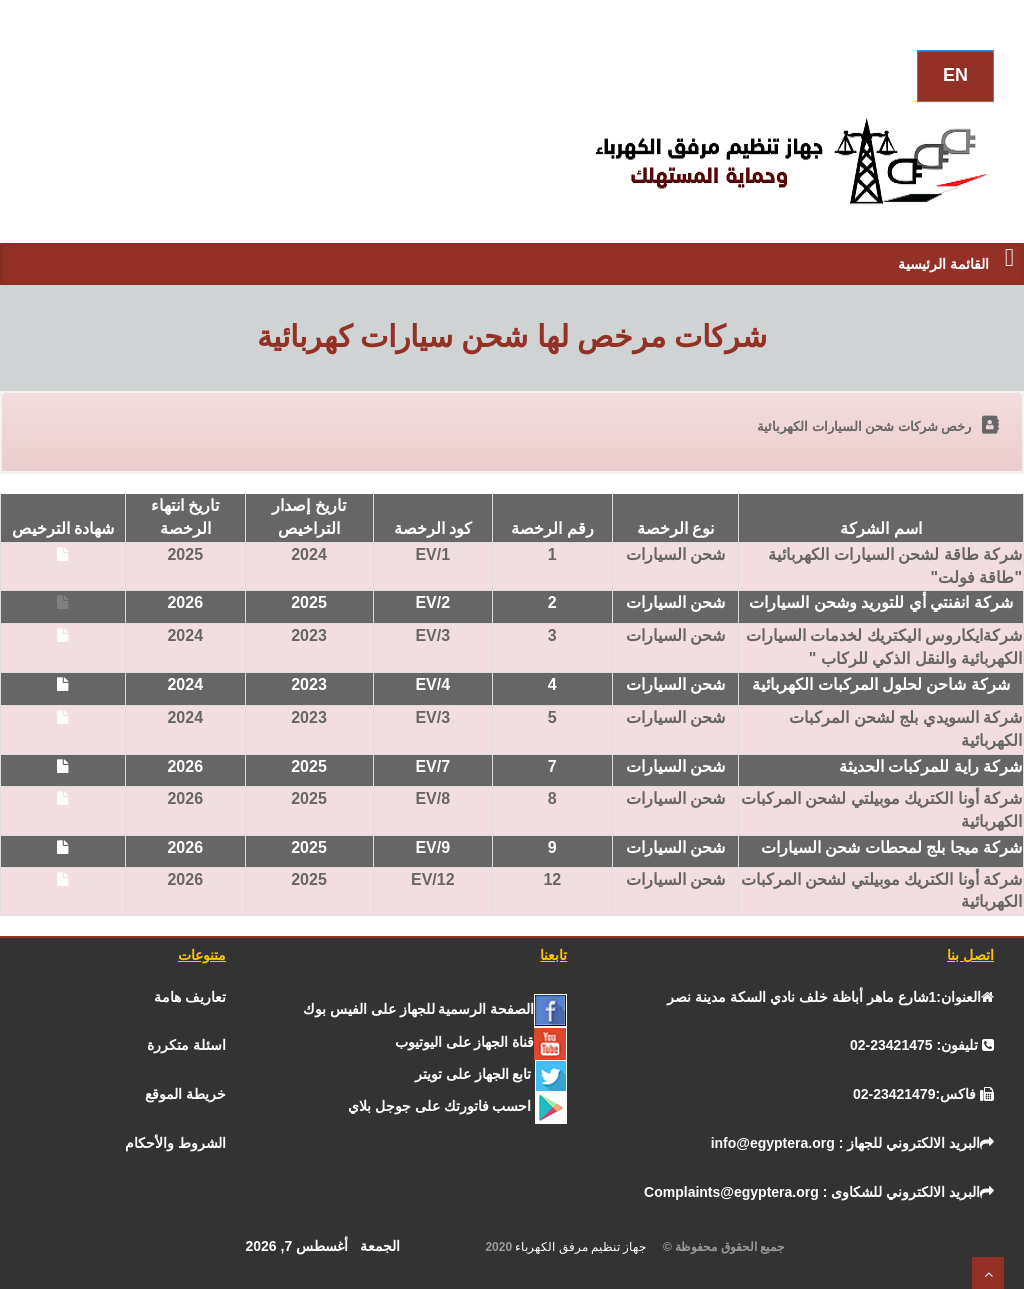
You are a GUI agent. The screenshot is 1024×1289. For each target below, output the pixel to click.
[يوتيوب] (481, 1042)
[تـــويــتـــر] (491, 1074)
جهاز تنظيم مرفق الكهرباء (587, 1247)
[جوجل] (457, 1106)
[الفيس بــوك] (435, 1009)
